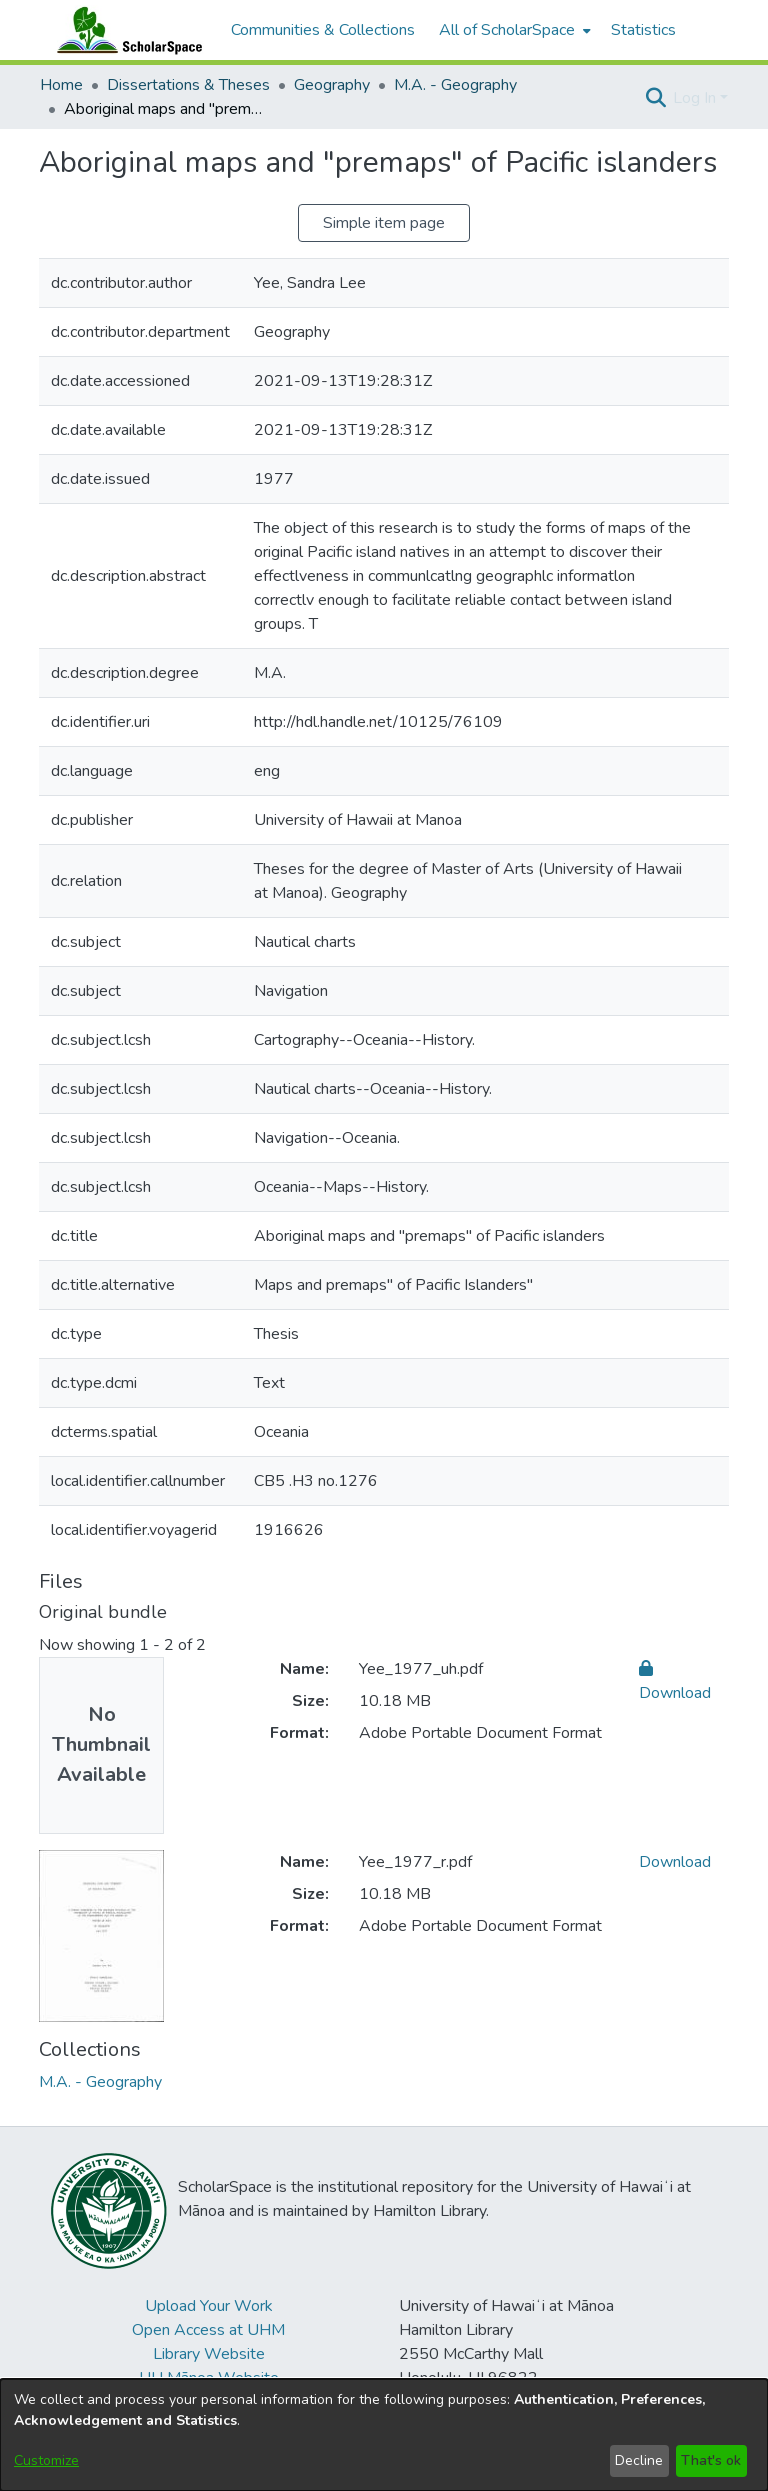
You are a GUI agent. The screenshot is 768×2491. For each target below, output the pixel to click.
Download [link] (675, 1862)
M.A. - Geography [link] (455, 85)
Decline (639, 2460)
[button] (655, 98)
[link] (100, 2082)
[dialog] (384, 2435)
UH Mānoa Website (209, 2378)
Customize (46, 2460)
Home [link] (61, 85)
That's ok (711, 2460)
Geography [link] (332, 85)
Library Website (209, 2354)
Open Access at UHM (208, 2330)
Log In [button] (696, 98)
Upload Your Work (209, 2306)
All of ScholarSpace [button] (507, 30)
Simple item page (384, 223)
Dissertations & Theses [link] (188, 85)
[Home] (125, 30)
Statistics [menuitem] (643, 30)
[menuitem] (513, 30)
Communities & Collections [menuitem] (323, 30)
